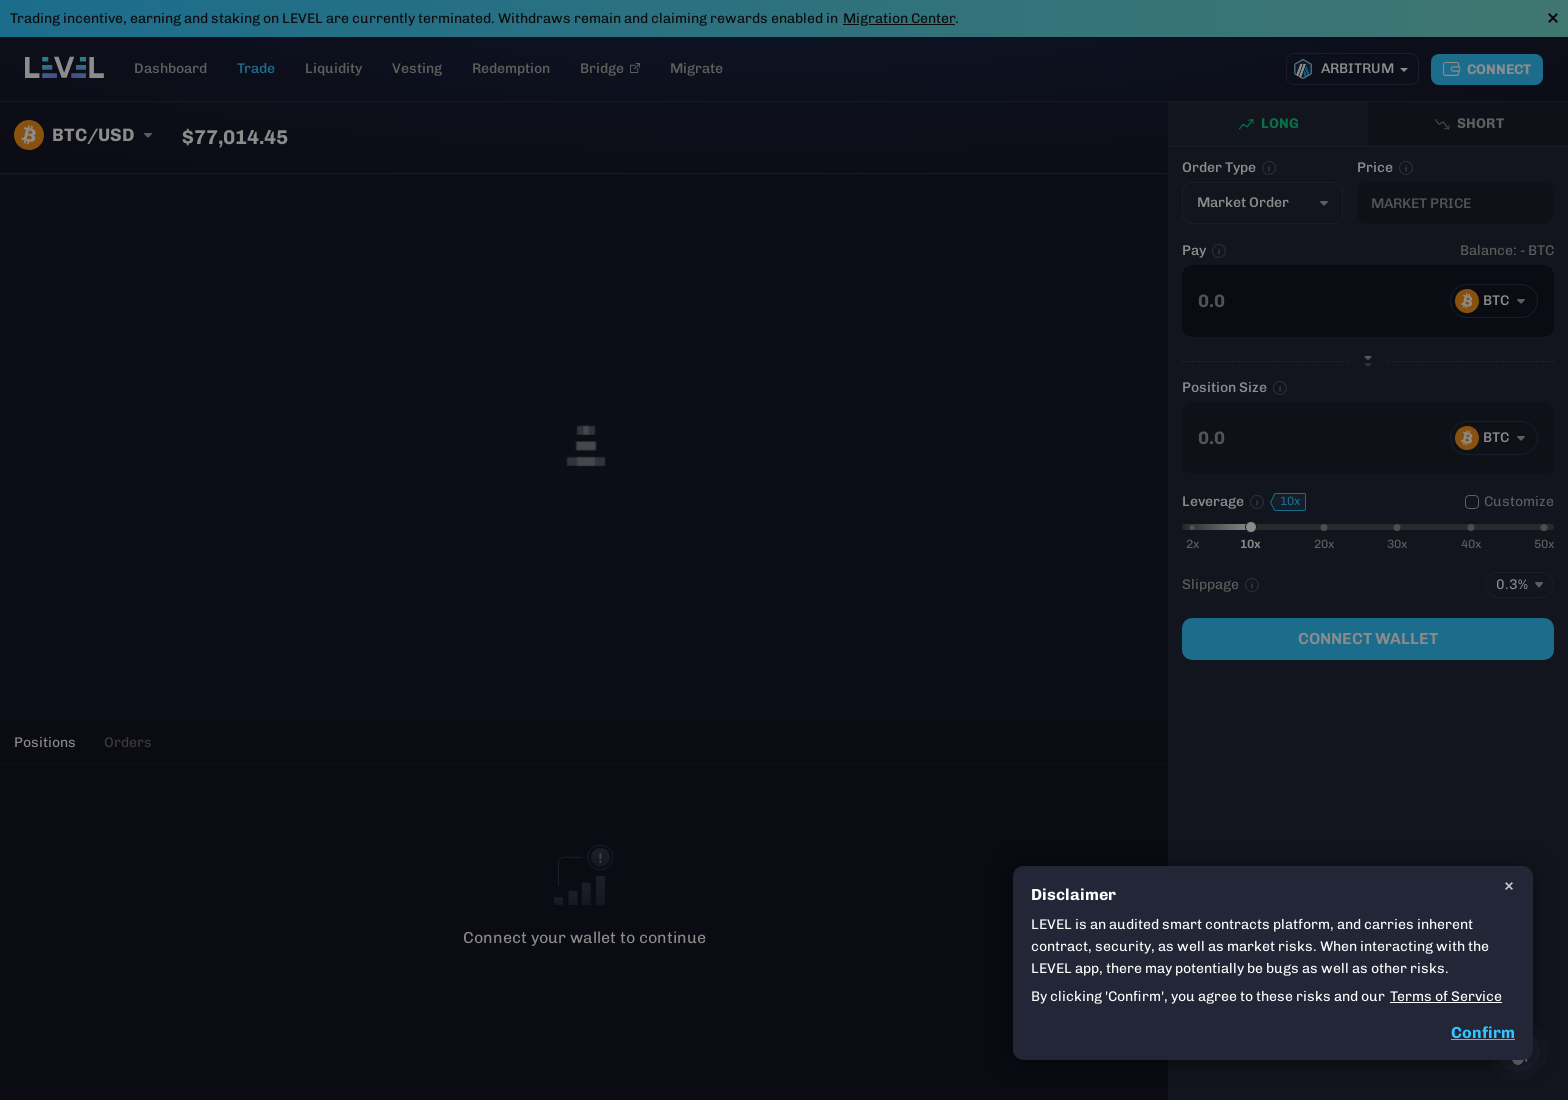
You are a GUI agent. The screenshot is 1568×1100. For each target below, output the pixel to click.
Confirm (1483, 1032)
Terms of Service (1446, 996)
